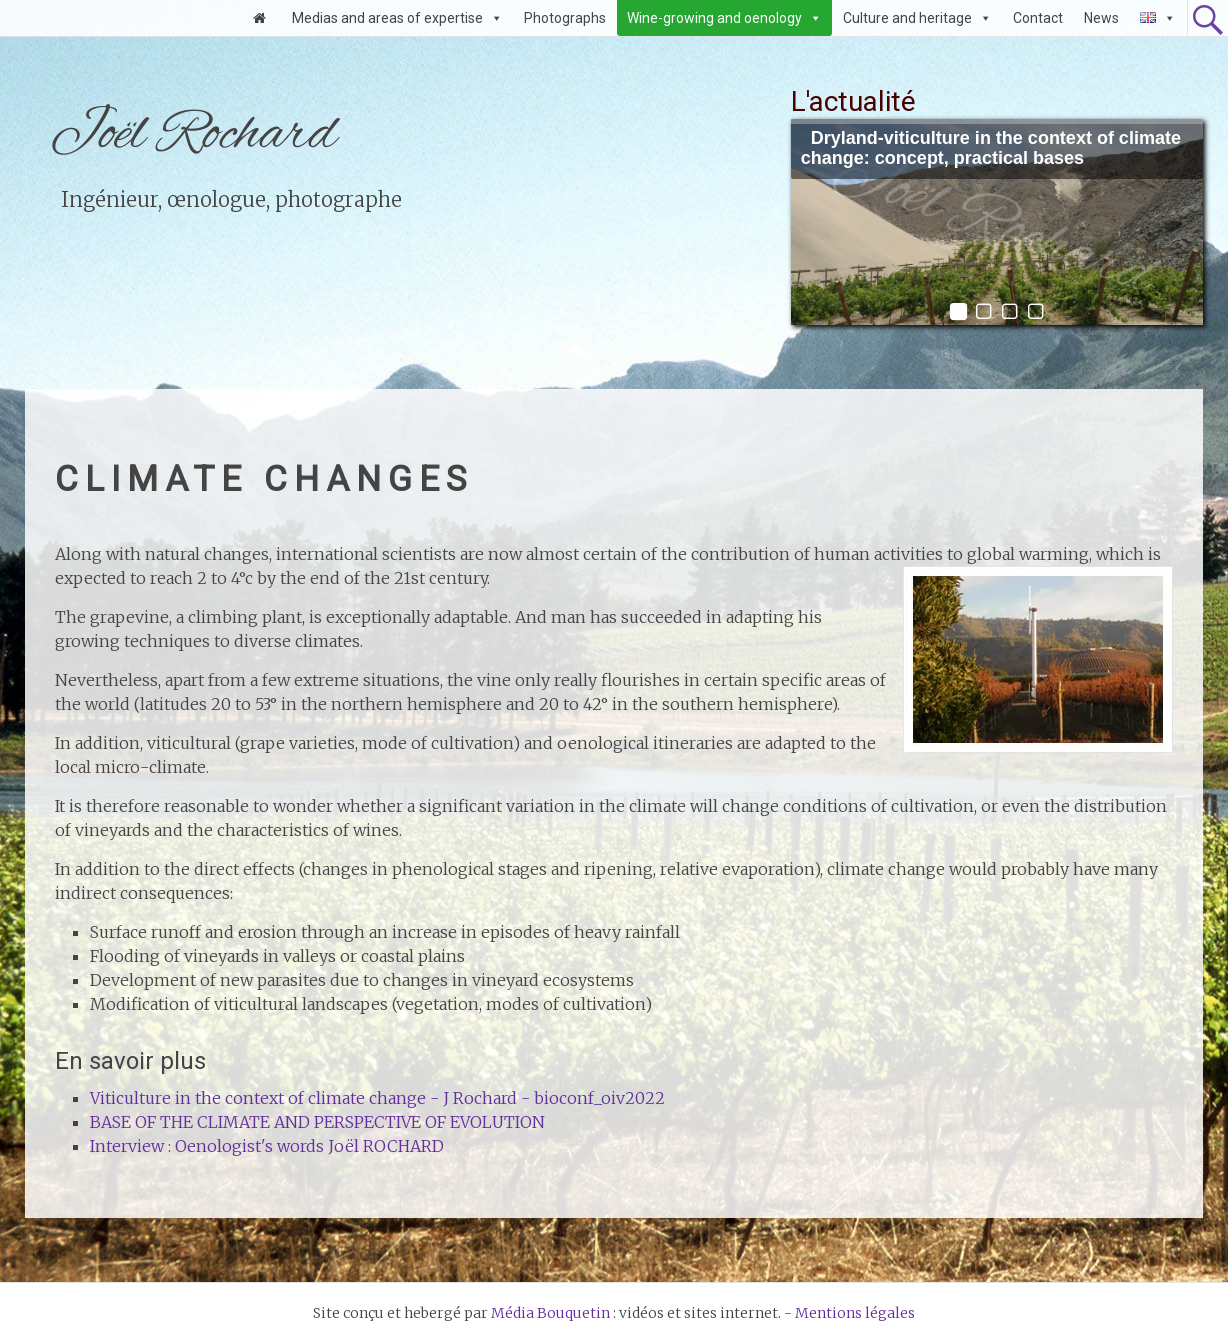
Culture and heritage (907, 18)
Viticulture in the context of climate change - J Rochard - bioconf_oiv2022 (377, 1098)
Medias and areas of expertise (387, 18)
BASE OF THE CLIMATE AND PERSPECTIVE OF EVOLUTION (317, 1122)
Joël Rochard (193, 135)
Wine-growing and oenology (714, 18)
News (1101, 18)
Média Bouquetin (550, 1313)
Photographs (565, 18)
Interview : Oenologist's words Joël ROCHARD (267, 1146)
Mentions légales (855, 1313)
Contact (1038, 18)
